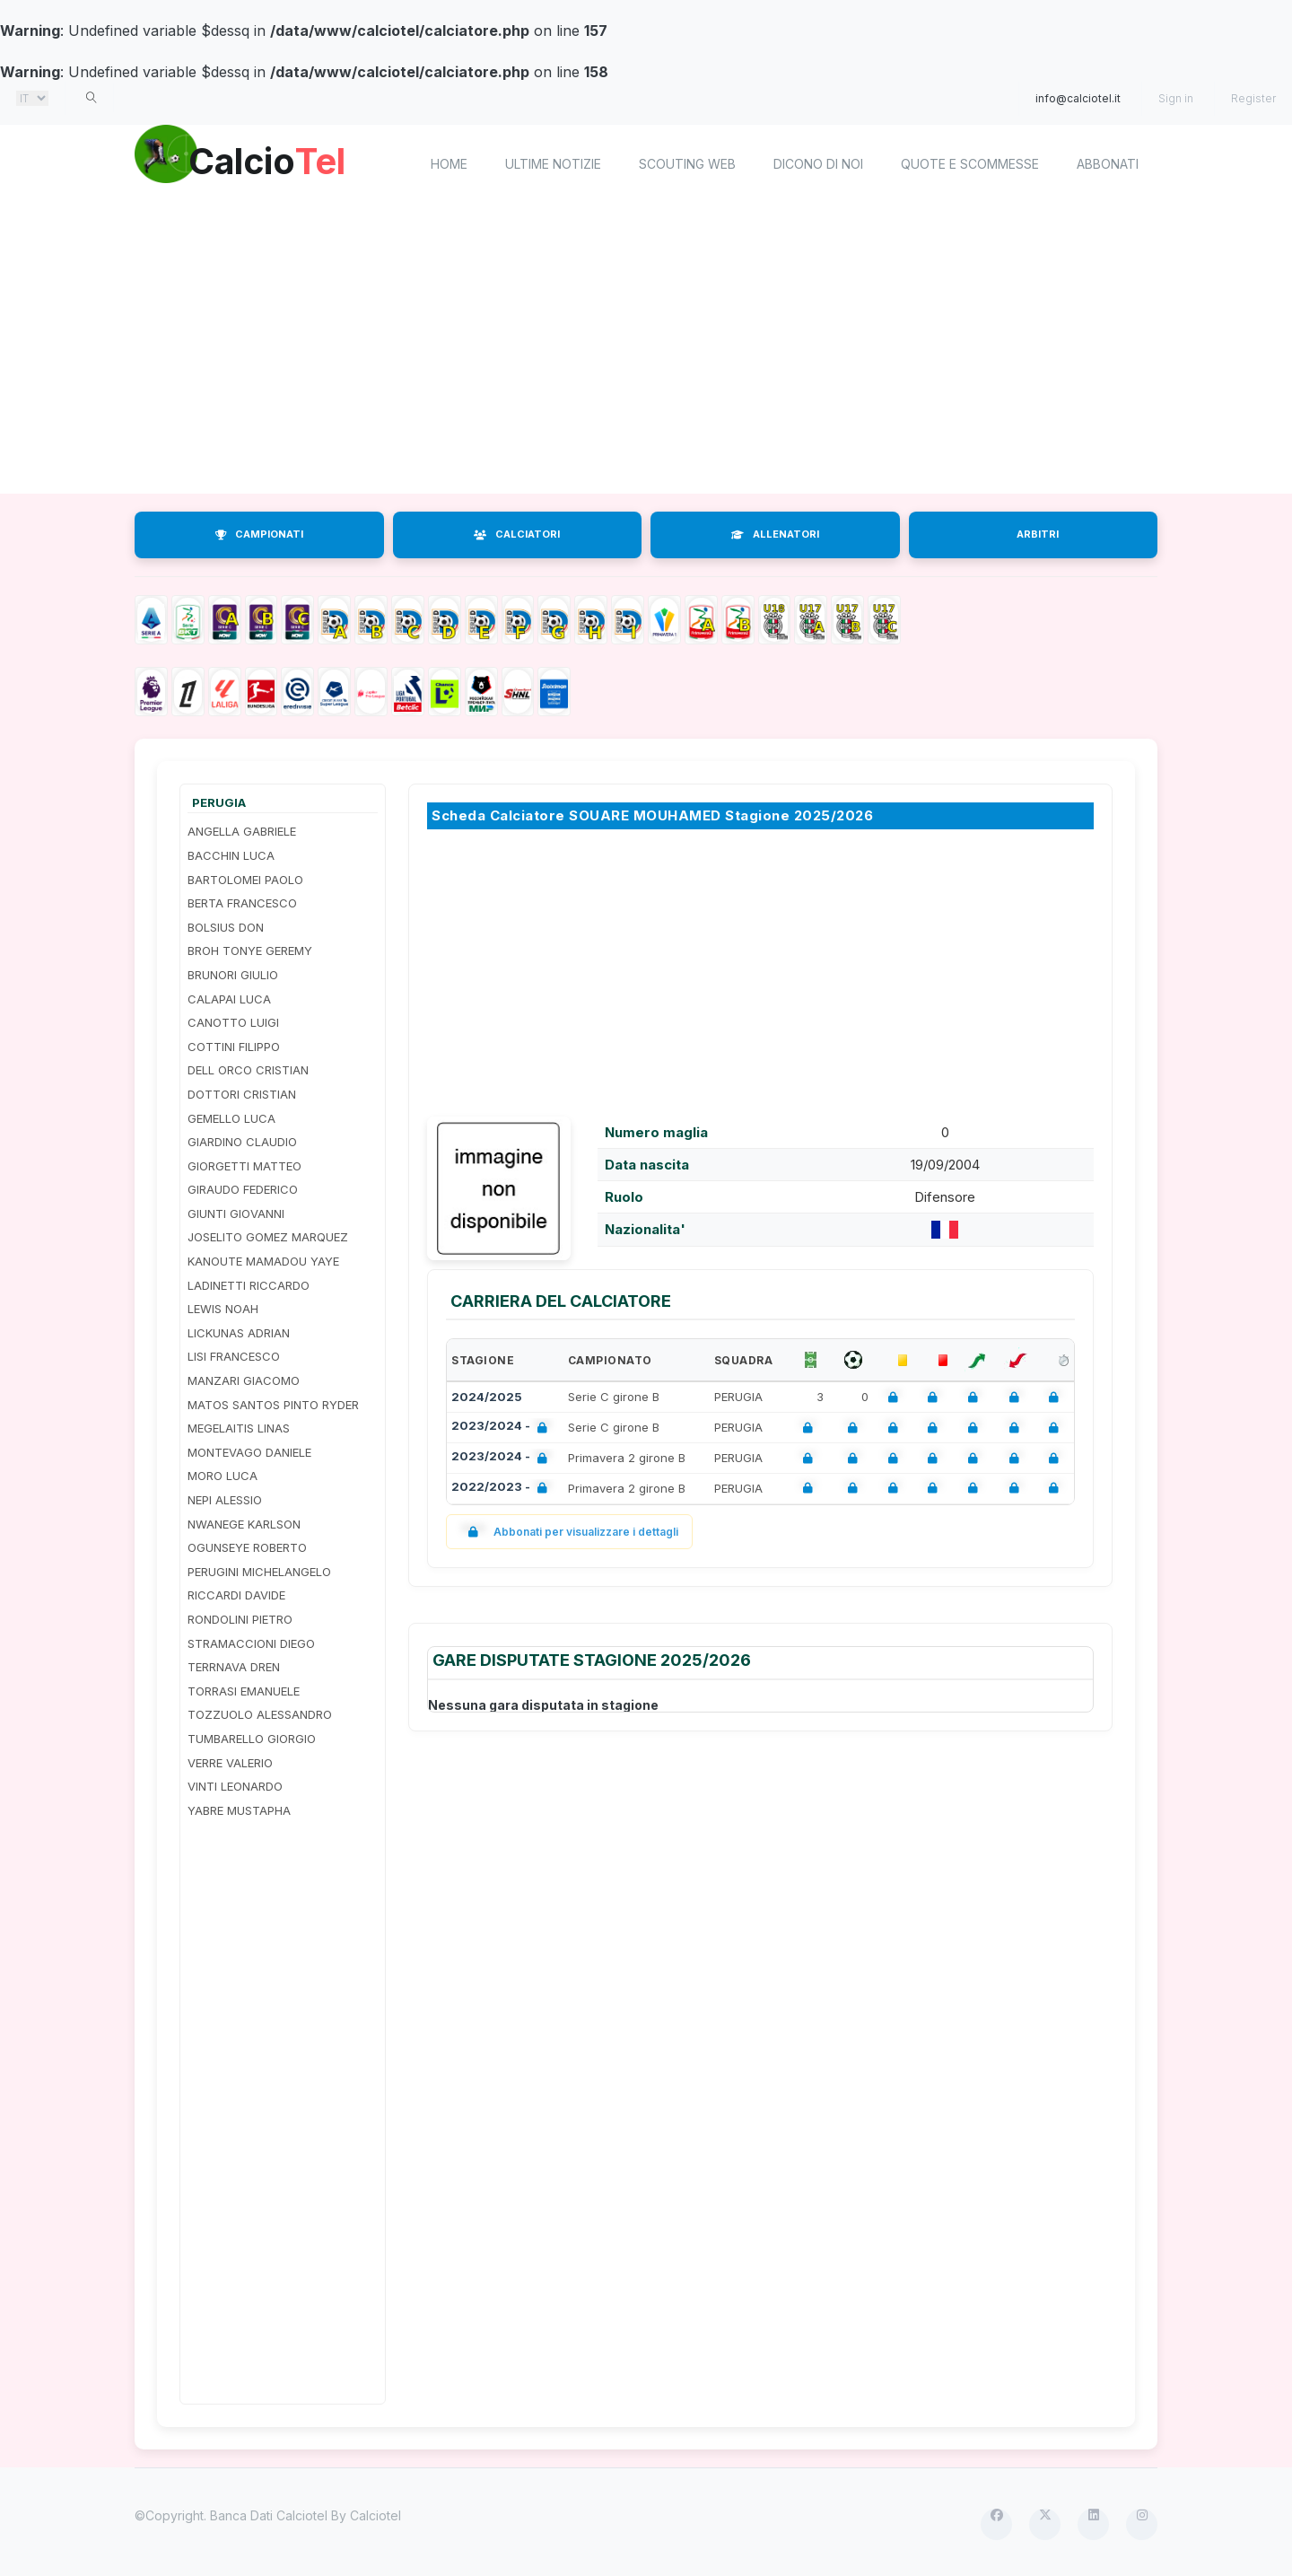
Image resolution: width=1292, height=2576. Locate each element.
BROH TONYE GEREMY (250, 950)
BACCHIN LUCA (231, 855)
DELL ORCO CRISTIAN (248, 1070)
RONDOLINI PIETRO (240, 1619)
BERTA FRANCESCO (242, 903)
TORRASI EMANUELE (244, 1691)
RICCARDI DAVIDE (236, 1595)
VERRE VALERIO (230, 1763)
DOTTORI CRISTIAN (242, 1094)
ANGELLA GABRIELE (242, 831)
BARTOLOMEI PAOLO (245, 879)
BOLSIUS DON (226, 927)
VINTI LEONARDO (235, 1786)
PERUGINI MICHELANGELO (259, 1571)
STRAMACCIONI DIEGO (251, 1643)
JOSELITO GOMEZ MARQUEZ (268, 1237)
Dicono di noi (818, 163)
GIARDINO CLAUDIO (242, 1142)
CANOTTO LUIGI (233, 1022)
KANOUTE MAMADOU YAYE (263, 1261)
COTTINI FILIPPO (234, 1046)
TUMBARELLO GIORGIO (252, 1738)
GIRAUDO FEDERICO (243, 1189)
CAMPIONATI (259, 534)
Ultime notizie (553, 163)
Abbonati (1108, 163)
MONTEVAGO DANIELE (249, 1452)
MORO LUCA (223, 1475)
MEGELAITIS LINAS (239, 1428)
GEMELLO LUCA (231, 1118)
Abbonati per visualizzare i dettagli (569, 1531)
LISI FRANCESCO (234, 1356)
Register (1253, 98)
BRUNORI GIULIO (233, 975)
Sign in (1175, 98)
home (449, 163)
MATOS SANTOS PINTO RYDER (273, 1405)
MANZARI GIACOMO (244, 1380)
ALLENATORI (775, 534)
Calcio (286, 161)
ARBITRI (1038, 534)
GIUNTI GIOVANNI (236, 1213)
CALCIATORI (517, 534)
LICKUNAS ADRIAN (239, 1333)
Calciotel (375, 2515)
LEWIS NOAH (223, 1308)
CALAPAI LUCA (229, 999)
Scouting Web (687, 163)
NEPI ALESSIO (225, 1500)
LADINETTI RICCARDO (249, 1285)
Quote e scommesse (970, 163)
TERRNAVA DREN (234, 1667)
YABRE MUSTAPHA (239, 1810)
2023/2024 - (502, 1427)
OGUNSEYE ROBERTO (247, 1547)
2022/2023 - (502, 1488)
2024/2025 (486, 1396)
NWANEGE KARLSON (244, 1524)
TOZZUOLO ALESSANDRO (260, 1714)
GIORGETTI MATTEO (244, 1166)
